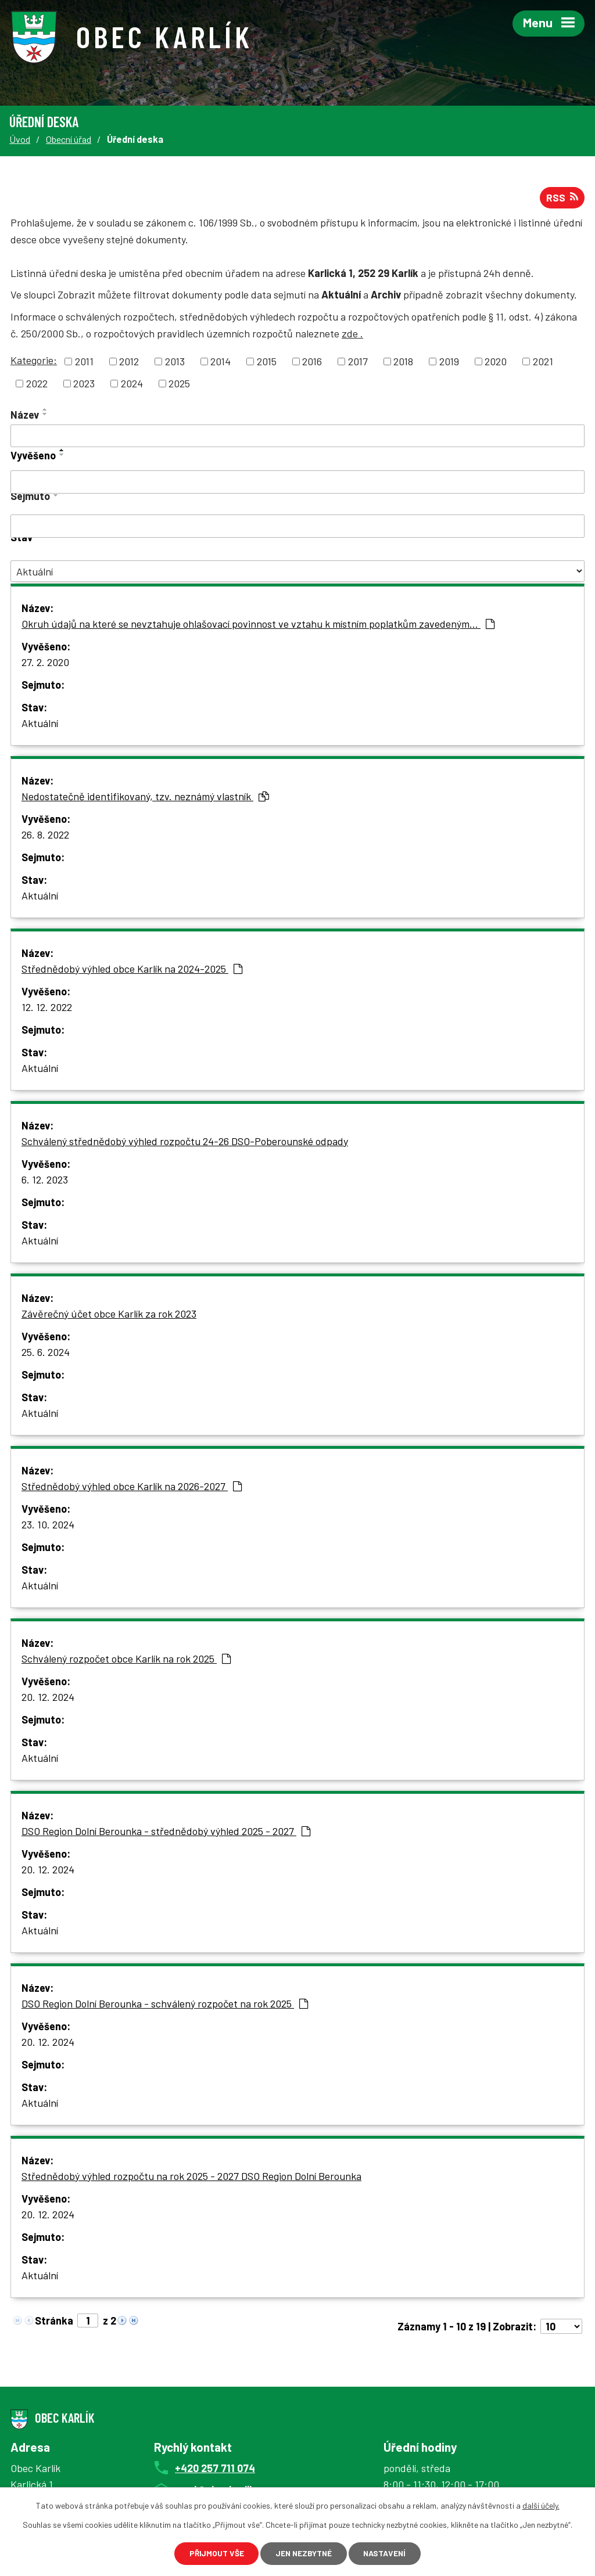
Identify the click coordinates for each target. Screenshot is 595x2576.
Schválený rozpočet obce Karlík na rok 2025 (126, 1659)
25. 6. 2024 (45, 1353)
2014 (220, 362)
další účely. (541, 2505)
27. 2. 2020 (45, 663)
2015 (267, 362)
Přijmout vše (212, 2553)
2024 (132, 384)
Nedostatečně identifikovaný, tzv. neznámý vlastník (145, 797)
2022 (37, 384)
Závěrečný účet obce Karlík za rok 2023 (108, 1314)
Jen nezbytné (303, 2553)
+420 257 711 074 (215, 2469)
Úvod (19, 139)
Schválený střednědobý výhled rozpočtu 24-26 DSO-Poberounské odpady (184, 1142)
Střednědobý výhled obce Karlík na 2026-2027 (131, 1487)
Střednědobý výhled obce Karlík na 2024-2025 (131, 969)
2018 (403, 362)
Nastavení (388, 2553)
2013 (175, 362)
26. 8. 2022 (45, 835)
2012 (129, 362)
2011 (84, 362)
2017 (358, 362)
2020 (496, 362)
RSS (562, 198)
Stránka (54, 2321)
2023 (84, 384)
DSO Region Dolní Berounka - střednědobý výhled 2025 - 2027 (165, 1832)
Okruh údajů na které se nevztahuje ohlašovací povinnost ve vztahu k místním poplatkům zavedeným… (257, 624)
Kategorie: (33, 361)
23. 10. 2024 (47, 1525)
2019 (449, 362)
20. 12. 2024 (47, 1698)
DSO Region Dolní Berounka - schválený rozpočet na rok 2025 (164, 2004)
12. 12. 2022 (46, 1008)
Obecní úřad (68, 139)
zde (352, 334)
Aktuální (39, 724)
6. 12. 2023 (44, 1180)
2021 (543, 362)
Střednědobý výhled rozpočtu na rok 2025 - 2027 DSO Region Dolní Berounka (191, 2177)
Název (24, 415)
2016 (312, 362)
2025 (179, 384)
